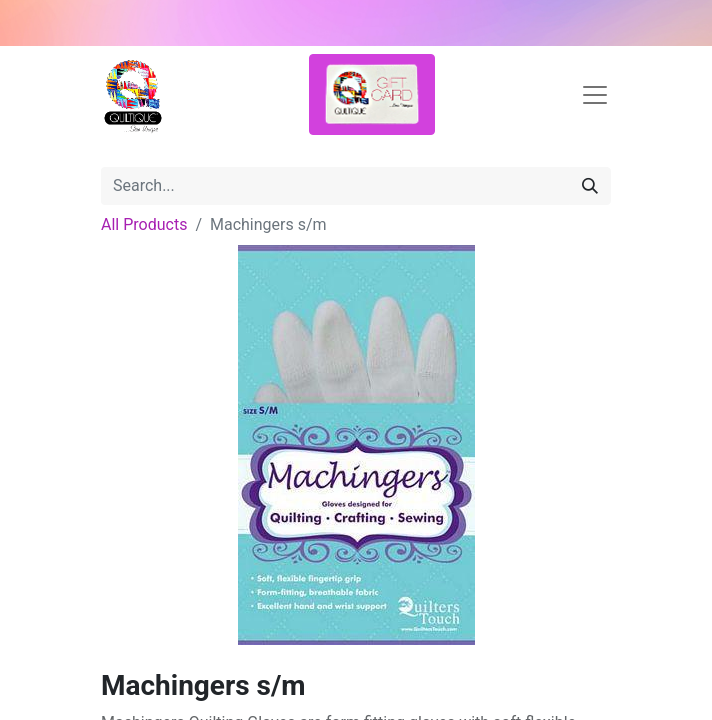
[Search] (590, 186)
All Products (144, 224)
